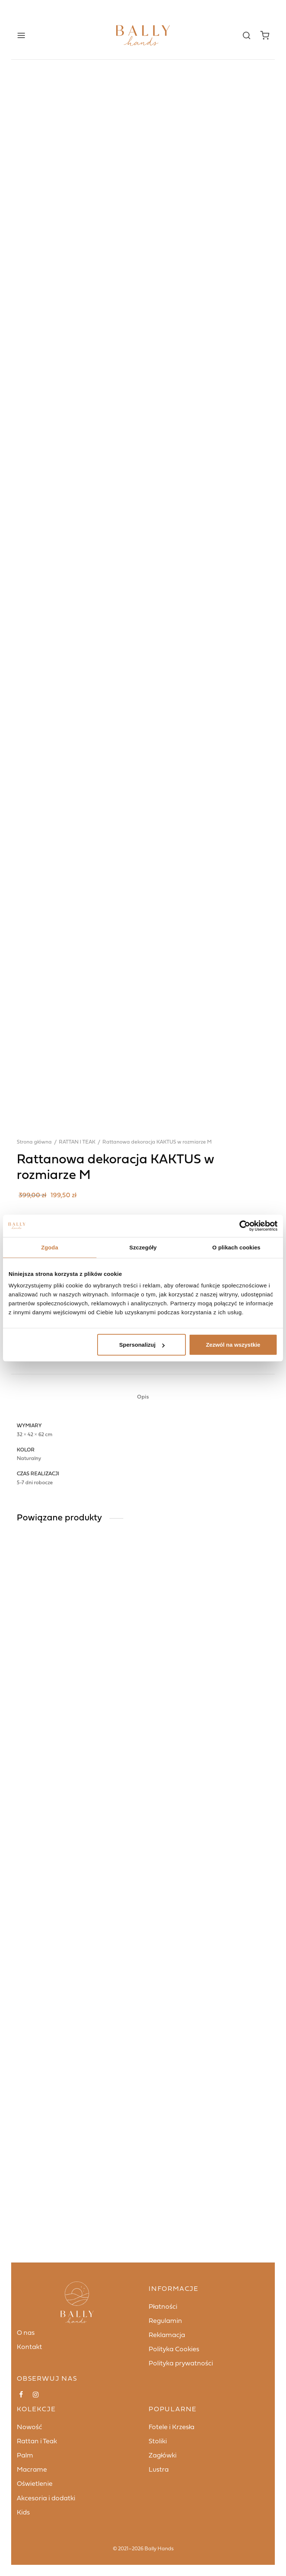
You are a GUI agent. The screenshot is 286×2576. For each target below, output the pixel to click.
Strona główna (34, 1716)
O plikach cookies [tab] (236, 1247)
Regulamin (165, 2551)
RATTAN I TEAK (77, 1716)
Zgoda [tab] (49, 1247)
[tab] (143, 2029)
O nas (26, 2563)
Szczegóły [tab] (142, 1247)
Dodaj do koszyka (164, 1799)
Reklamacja (167, 2566)
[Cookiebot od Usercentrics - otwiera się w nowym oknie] (244, 1225)
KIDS (48, 1849)
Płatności (163, 2537)
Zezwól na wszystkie (233, 1344)
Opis (143, 2029)
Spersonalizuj (142, 1344)
